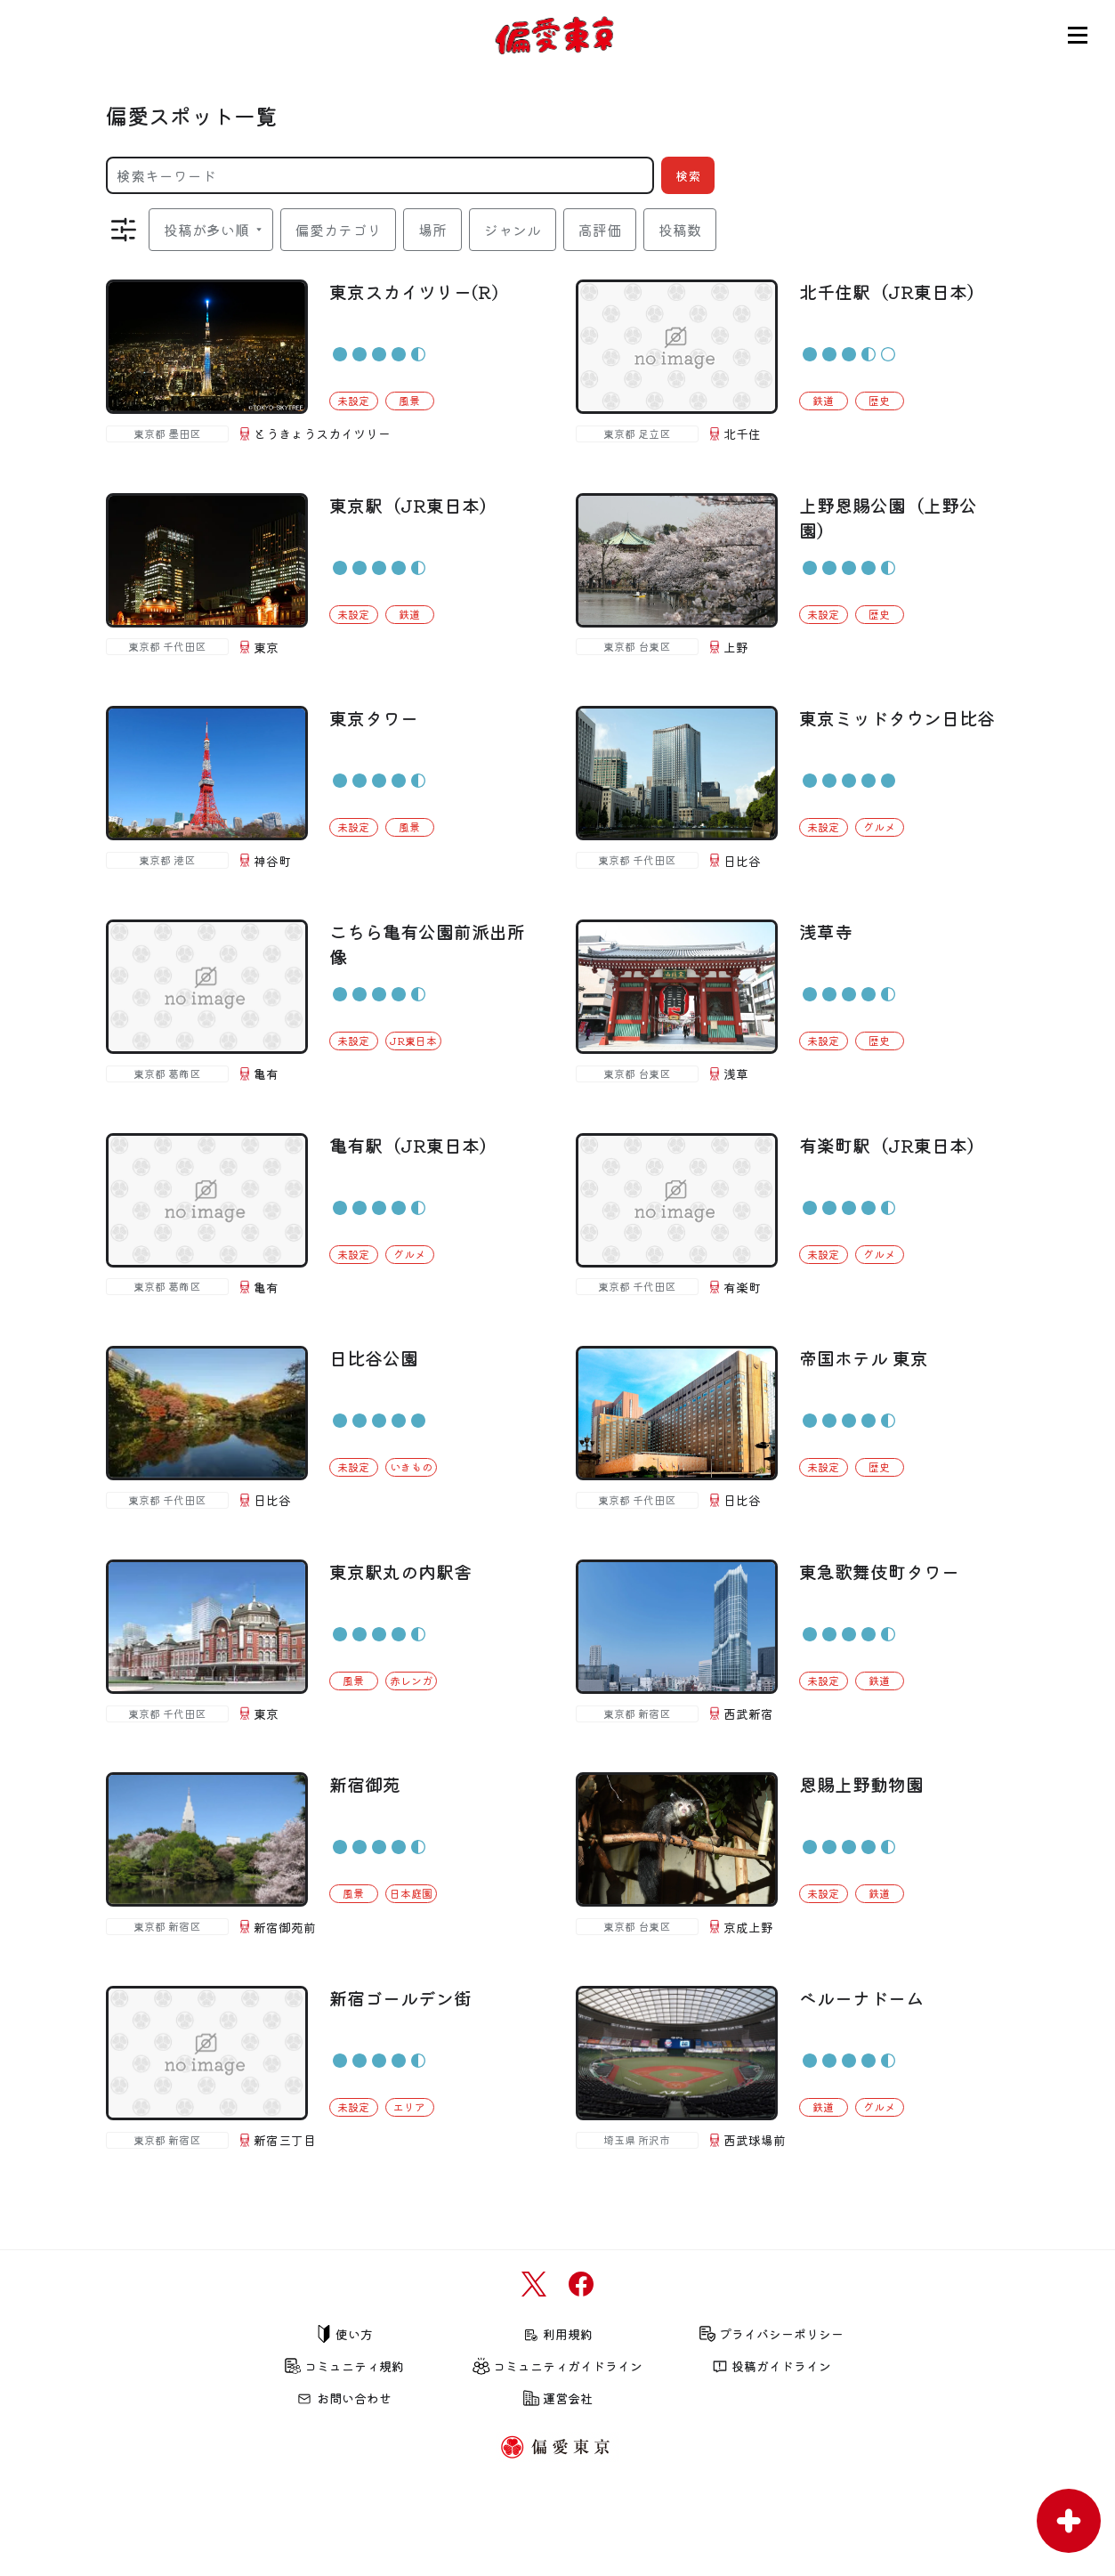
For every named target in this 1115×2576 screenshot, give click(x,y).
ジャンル (512, 229)
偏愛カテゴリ (338, 229)
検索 (687, 175)
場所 (432, 229)
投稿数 (679, 229)
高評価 (599, 229)
